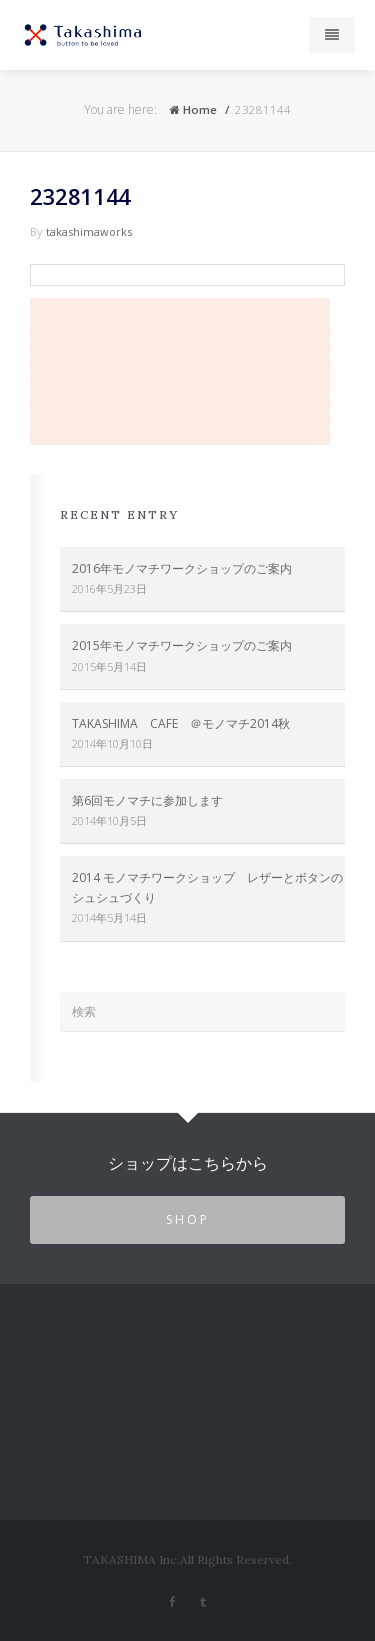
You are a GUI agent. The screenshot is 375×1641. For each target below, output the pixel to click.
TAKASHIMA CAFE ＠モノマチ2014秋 (181, 723)
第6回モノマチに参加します (147, 800)
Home (193, 109)
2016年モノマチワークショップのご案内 (182, 568)
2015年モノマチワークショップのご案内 (182, 645)
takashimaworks (89, 231)
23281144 (80, 196)
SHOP (188, 1219)
